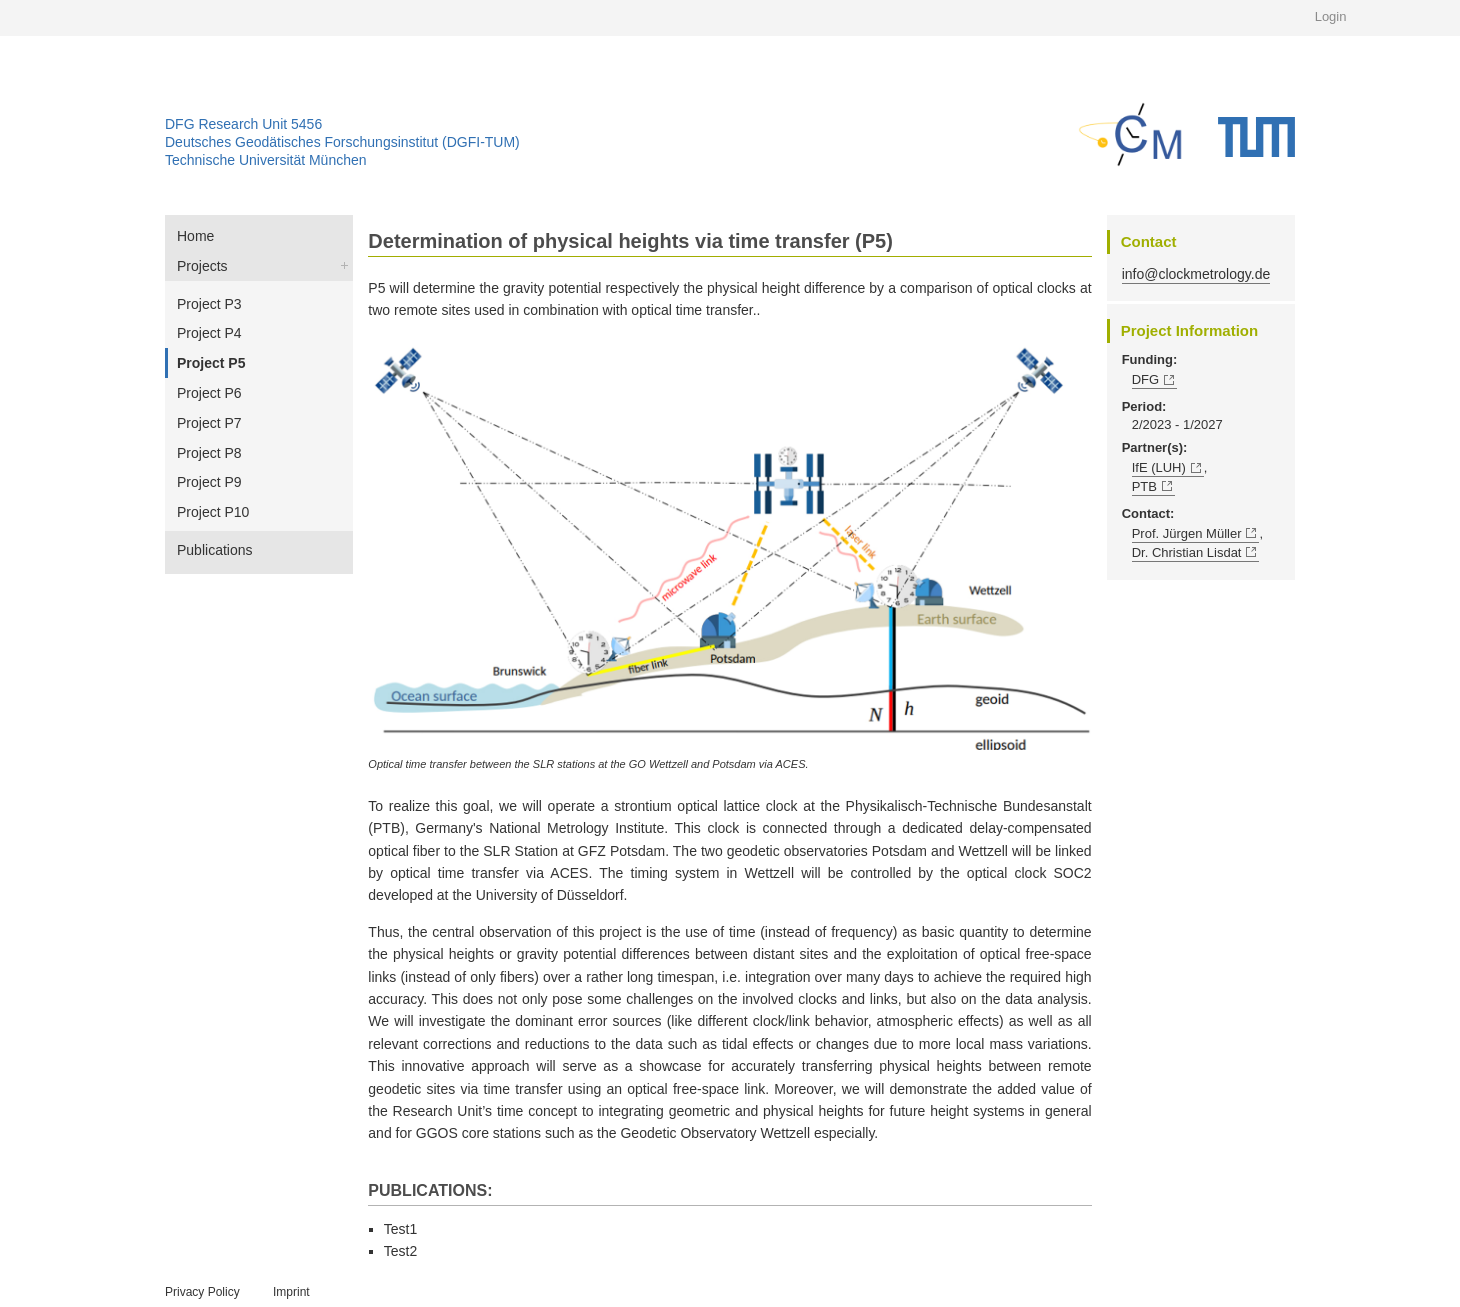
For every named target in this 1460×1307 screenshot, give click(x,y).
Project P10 (213, 512)
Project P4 (209, 333)
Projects (202, 266)
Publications (215, 550)
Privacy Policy (202, 1292)
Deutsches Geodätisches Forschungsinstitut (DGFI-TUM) (342, 142)
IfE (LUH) (1159, 467)
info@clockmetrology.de (1196, 274)
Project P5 (211, 363)
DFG (1145, 379)
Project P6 (209, 393)
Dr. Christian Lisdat (1187, 552)
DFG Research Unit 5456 (243, 124)
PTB (1144, 486)
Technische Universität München (266, 160)
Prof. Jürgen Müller (1187, 533)
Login (1331, 16)
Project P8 (209, 453)
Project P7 (209, 423)
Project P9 (209, 482)
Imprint (291, 1292)
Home (195, 236)
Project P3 (209, 304)
